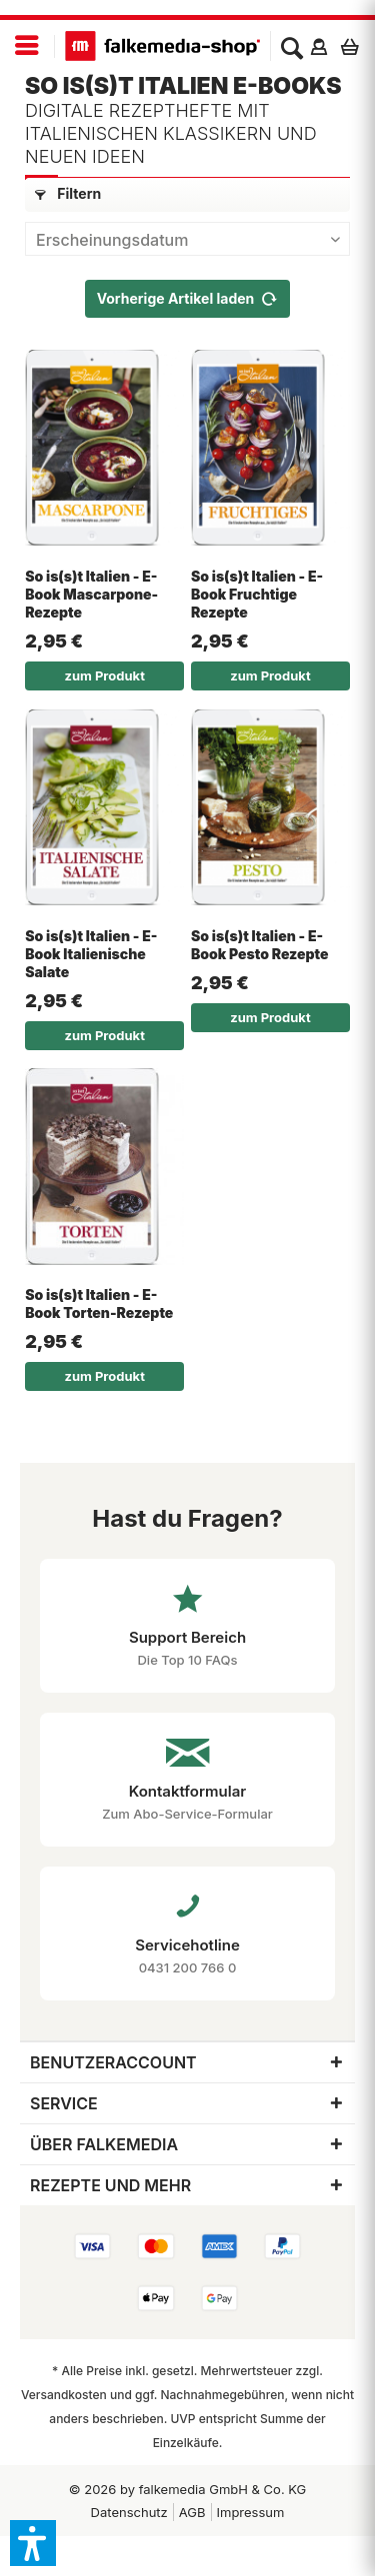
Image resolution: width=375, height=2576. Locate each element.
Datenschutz (129, 2512)
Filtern (68, 193)
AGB (192, 2512)
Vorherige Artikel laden (188, 295)
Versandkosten (64, 2394)
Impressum (251, 2512)
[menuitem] (27, 46)
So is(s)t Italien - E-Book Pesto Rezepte (260, 944)
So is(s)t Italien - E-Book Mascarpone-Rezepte (91, 594)
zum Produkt (104, 675)
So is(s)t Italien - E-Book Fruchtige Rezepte (257, 594)
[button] (33, 2543)
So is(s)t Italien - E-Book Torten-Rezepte (99, 1303)
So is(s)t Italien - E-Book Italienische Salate (91, 953)
